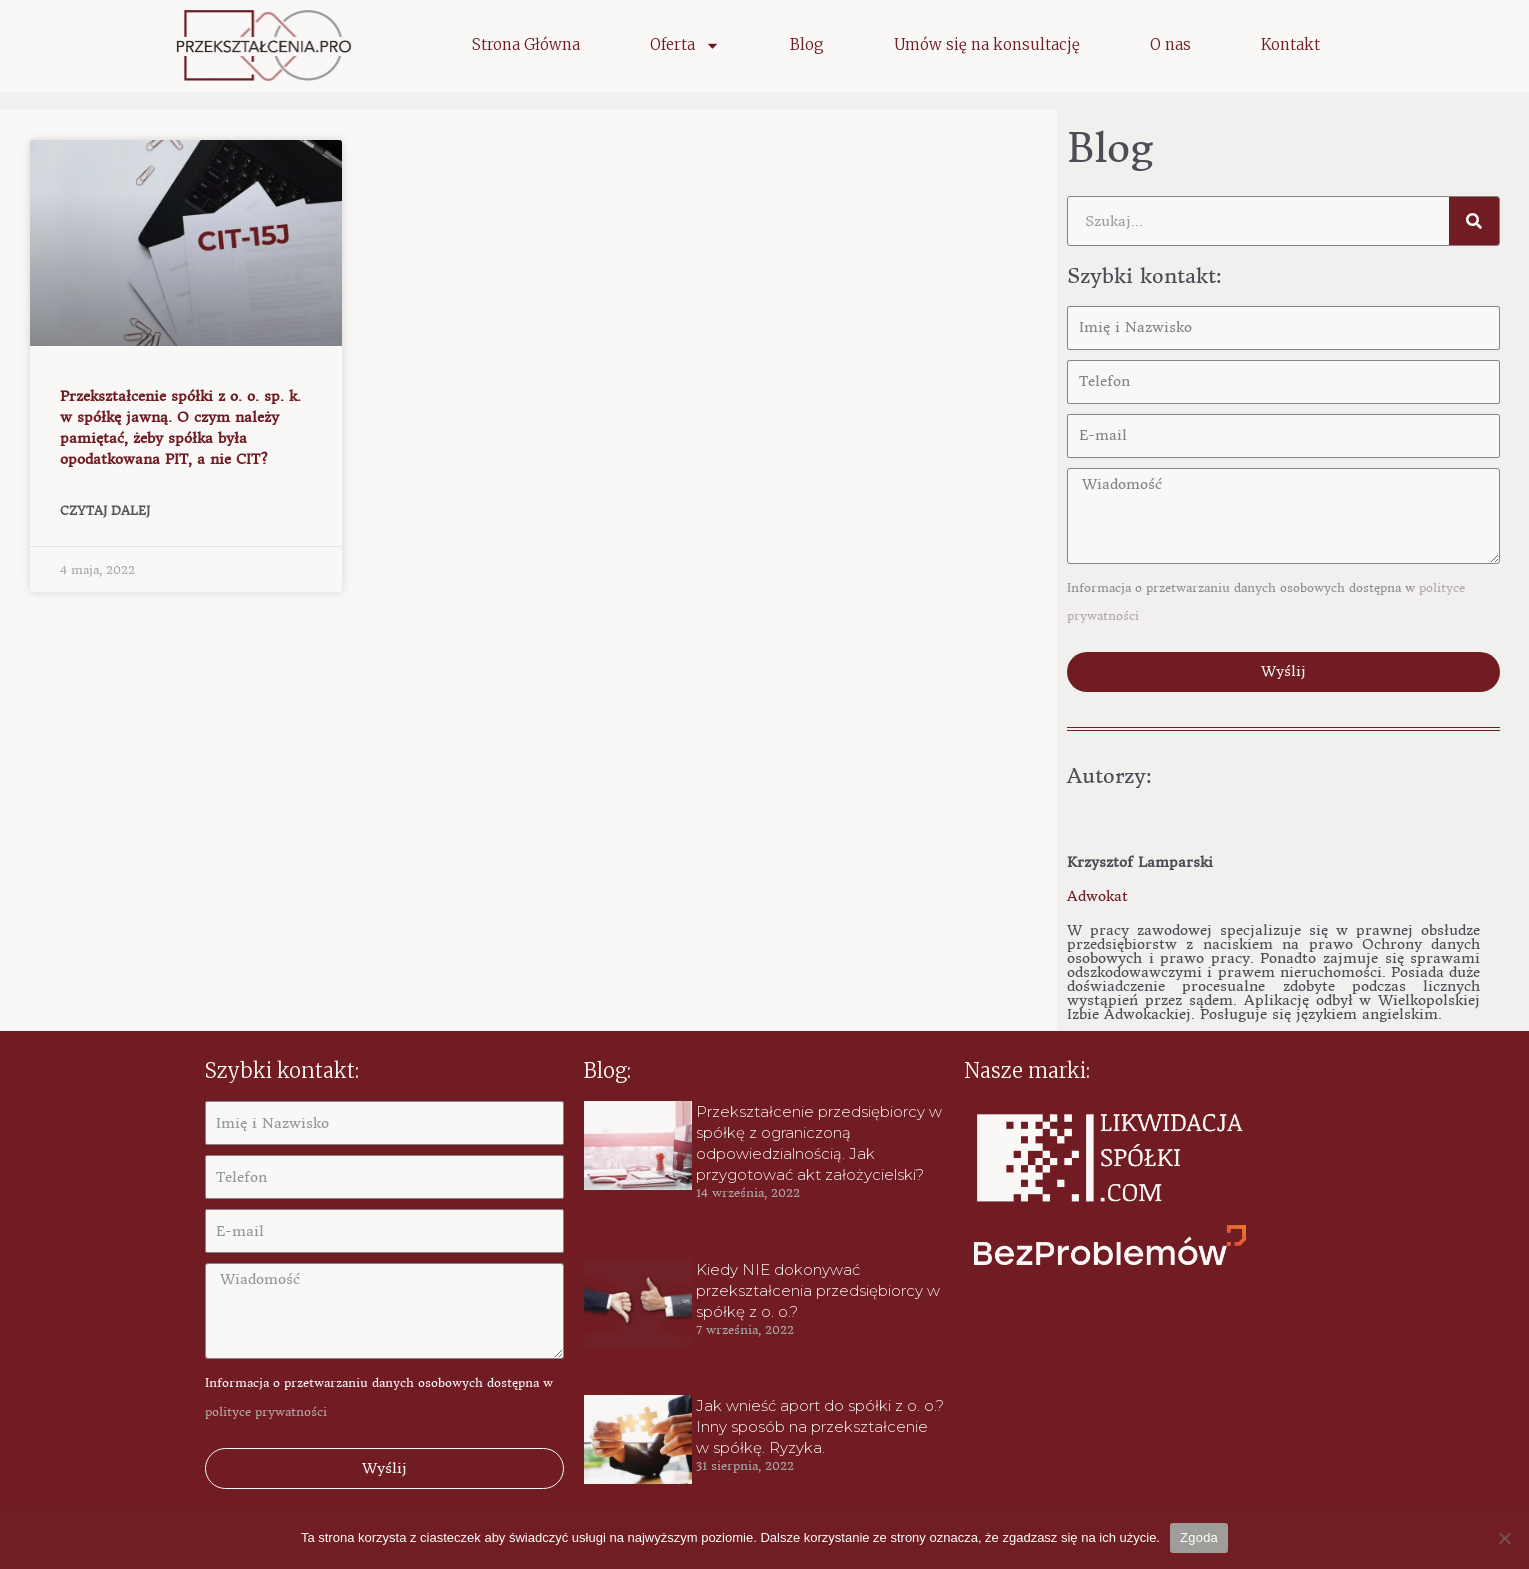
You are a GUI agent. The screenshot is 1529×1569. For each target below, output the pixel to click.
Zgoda (1199, 1537)
